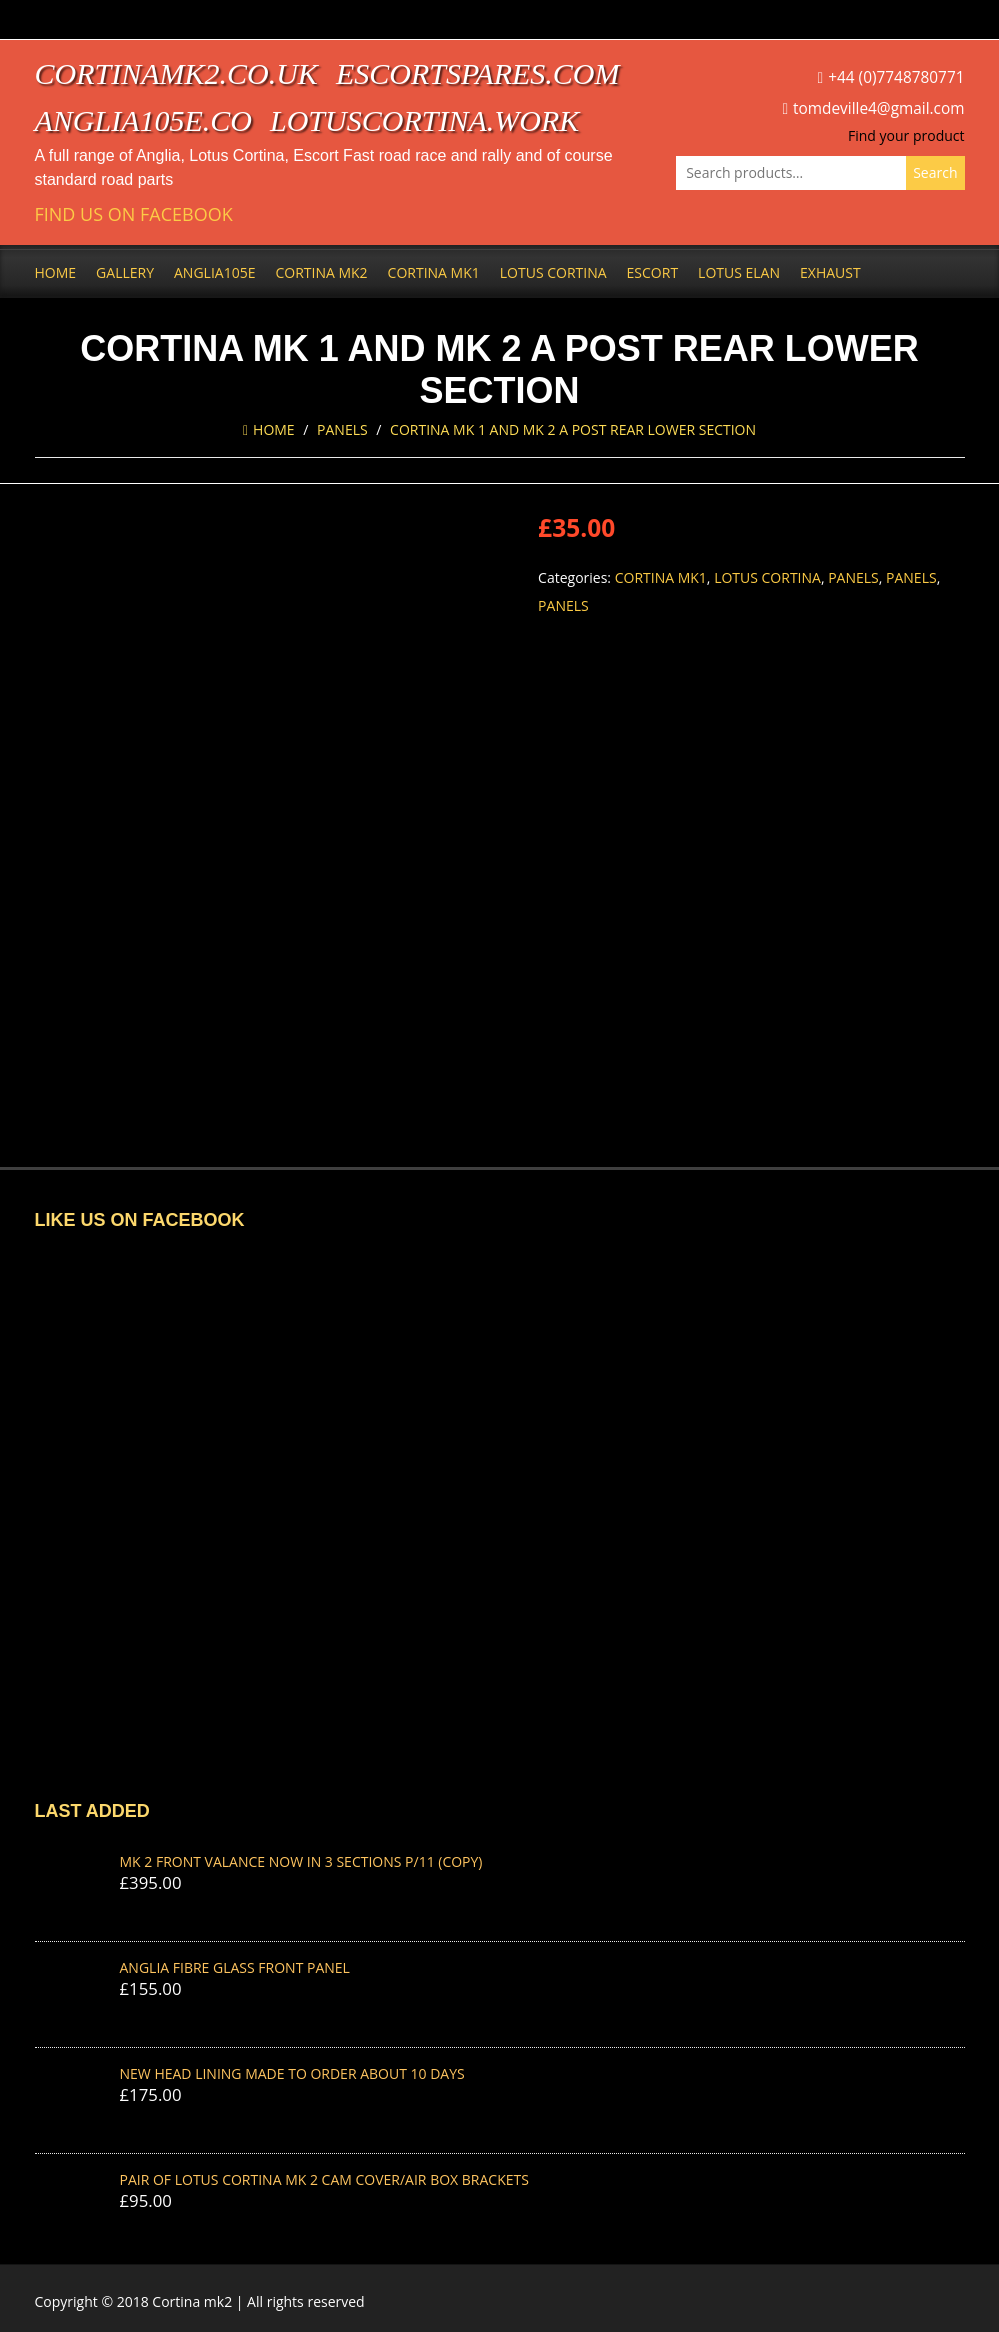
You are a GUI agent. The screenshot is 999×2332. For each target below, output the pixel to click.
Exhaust (830, 272)
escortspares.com (478, 73)
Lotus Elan (739, 272)
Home (56, 272)
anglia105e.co (144, 120)
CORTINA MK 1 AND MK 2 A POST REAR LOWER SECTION (573, 429)
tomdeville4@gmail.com (878, 108)
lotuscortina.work (424, 120)
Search (935, 172)
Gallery (125, 272)
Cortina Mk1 (434, 272)
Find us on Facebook (134, 214)
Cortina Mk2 (321, 272)
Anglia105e (214, 272)
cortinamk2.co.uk (176, 73)
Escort (653, 272)
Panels (342, 429)
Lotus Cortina (553, 272)
